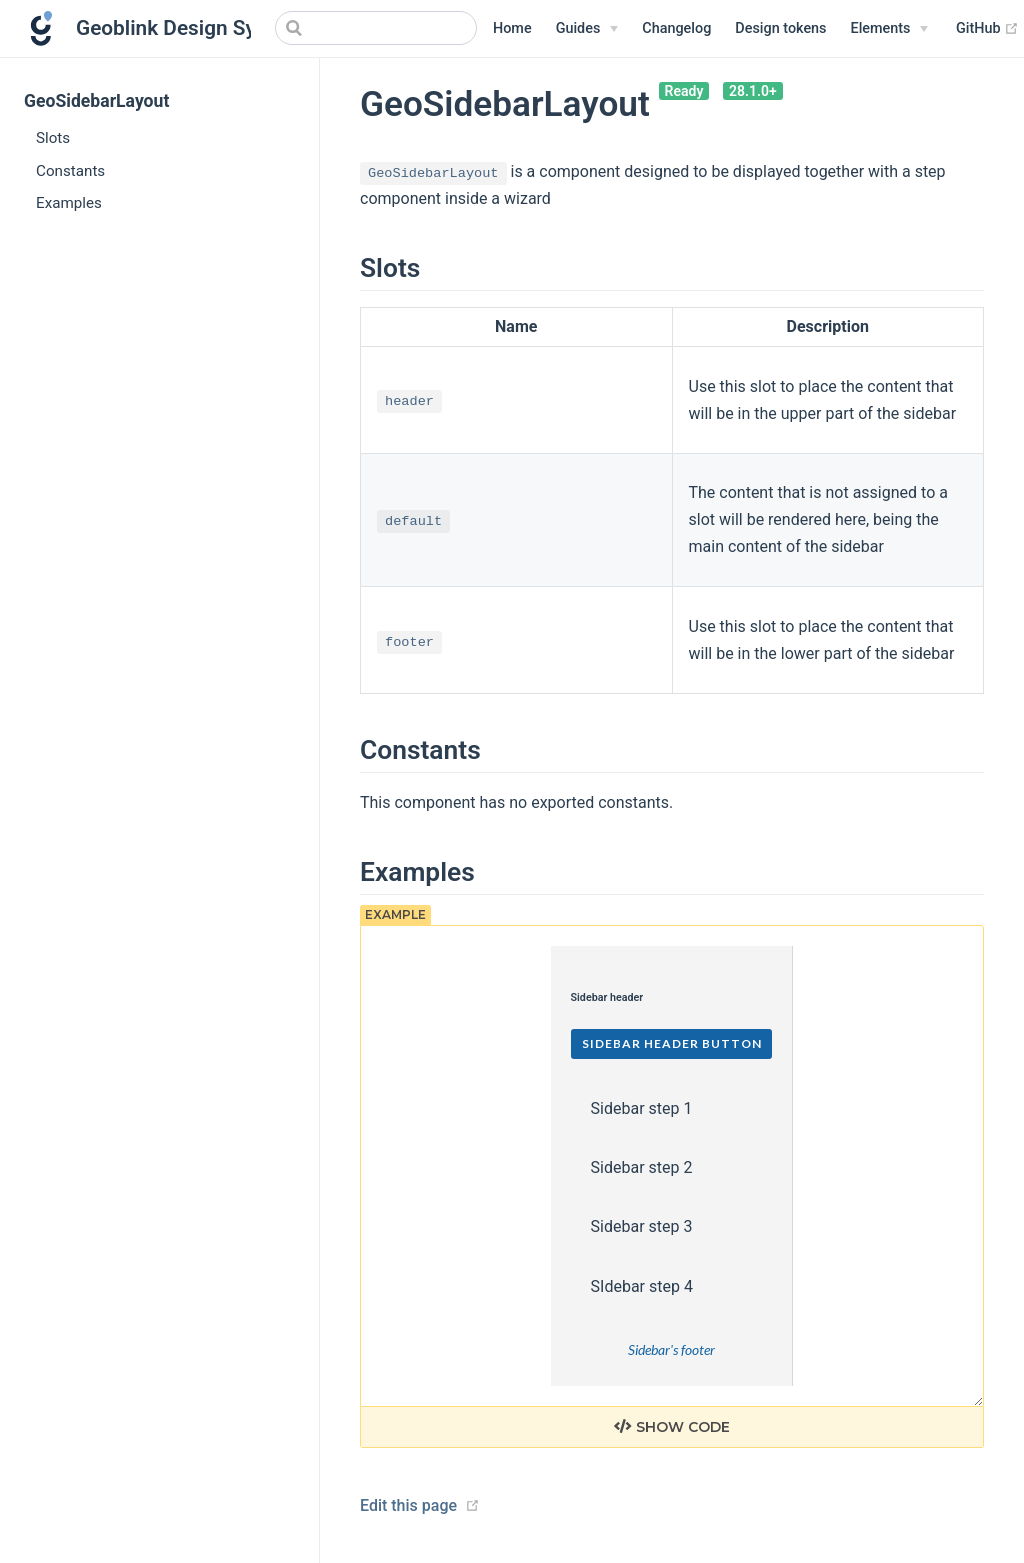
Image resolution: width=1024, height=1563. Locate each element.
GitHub (987, 29)
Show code (672, 1427)
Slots (53, 138)
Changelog (676, 28)
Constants (70, 171)
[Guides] (587, 29)
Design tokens (780, 28)
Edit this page (408, 1505)
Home (512, 28)
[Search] (376, 28)
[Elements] (890, 29)
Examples (69, 203)
